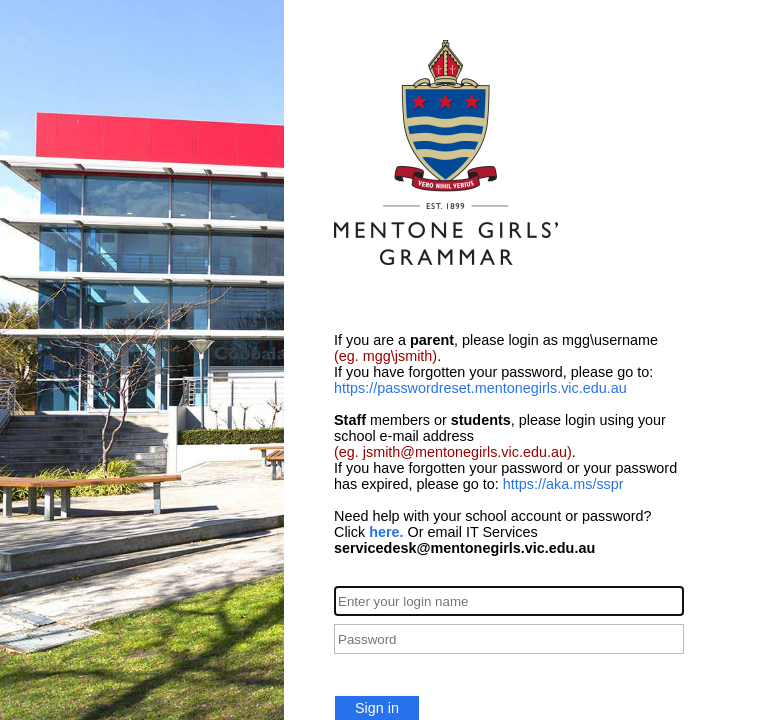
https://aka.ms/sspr (563, 484)
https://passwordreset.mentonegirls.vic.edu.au (480, 388)
